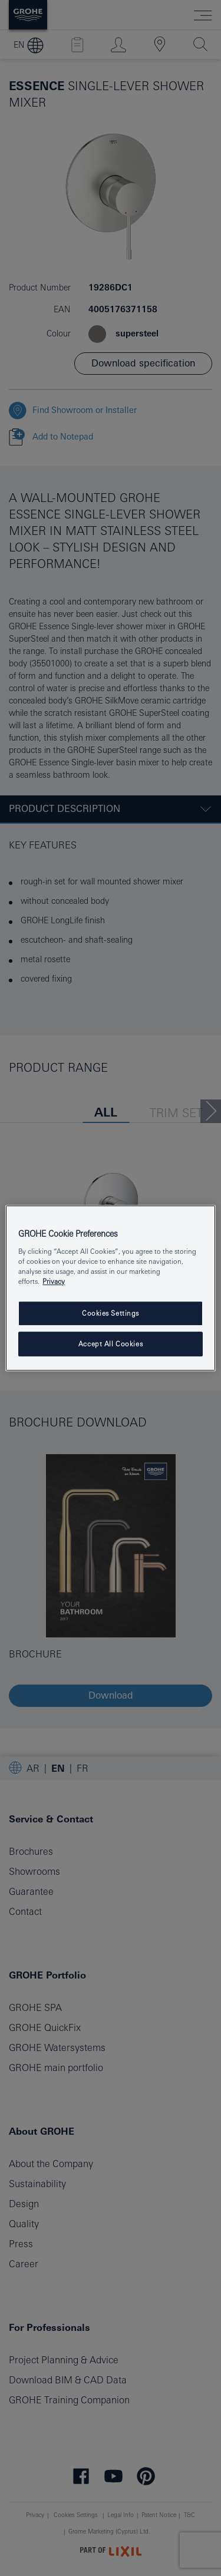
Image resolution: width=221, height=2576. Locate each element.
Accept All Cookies (110, 1344)
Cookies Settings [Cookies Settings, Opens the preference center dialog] (110, 1313)
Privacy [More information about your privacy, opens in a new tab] (53, 1281)
